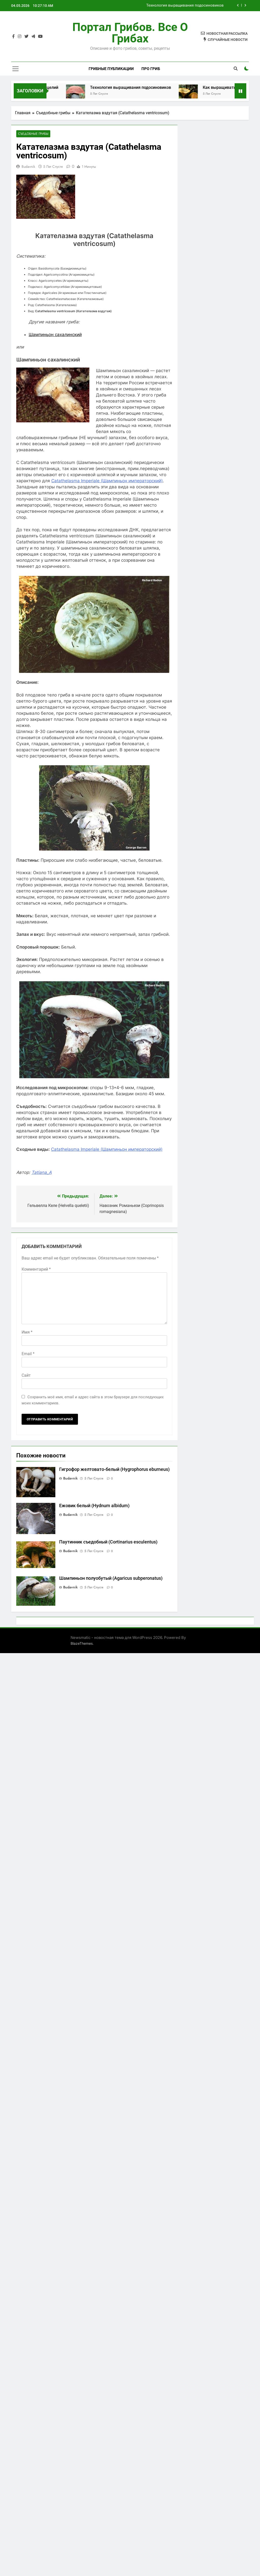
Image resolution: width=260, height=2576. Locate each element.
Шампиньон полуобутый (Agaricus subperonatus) (110, 1578)
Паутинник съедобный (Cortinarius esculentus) (108, 1541)
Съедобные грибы (32, 134)
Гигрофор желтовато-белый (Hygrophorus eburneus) (114, 1469)
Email (28, 1353)
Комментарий (36, 1269)
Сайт (26, 1375)
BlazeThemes (82, 1643)
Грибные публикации (111, 69)
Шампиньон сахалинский (55, 334)
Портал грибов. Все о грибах (130, 32)
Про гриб (150, 69)
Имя (27, 1332)
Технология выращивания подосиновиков (185, 6)
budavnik (28, 166)
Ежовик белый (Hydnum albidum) (94, 1505)
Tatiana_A (41, 1172)
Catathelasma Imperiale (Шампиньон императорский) (107, 481)
